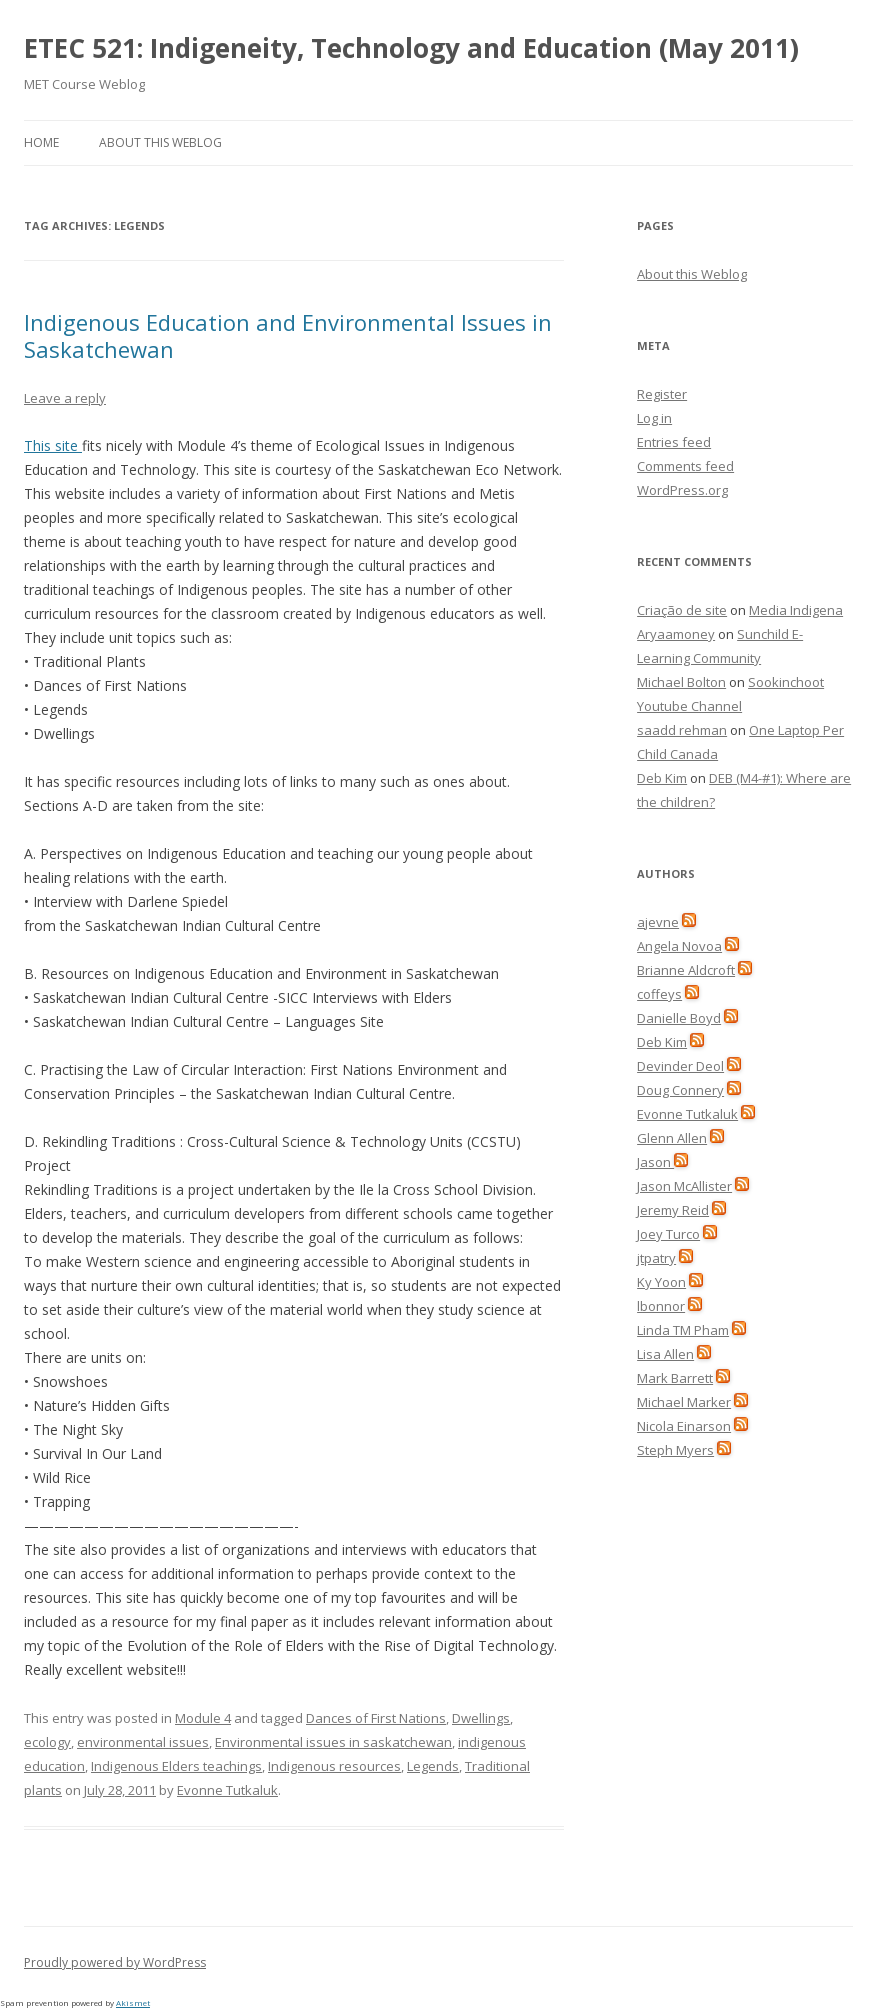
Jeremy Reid (673, 1210)
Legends (433, 1766)
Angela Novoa (679, 946)
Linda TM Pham (683, 1330)
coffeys (659, 994)
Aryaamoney (676, 634)
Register (662, 394)
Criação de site (682, 610)
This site (53, 445)
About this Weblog (160, 142)
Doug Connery (680, 1090)
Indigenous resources (334, 1766)
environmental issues (143, 1742)
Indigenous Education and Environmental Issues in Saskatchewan (288, 335)
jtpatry (656, 1258)
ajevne (658, 922)
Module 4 (203, 1718)
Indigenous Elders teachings (176, 1766)
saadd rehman (682, 730)
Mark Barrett (675, 1378)
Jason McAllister (684, 1186)
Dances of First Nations (376, 1718)
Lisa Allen (665, 1354)
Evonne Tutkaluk (227, 1790)
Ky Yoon (661, 1282)
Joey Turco (668, 1234)
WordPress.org (682, 490)
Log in (654, 418)
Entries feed (674, 442)
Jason (655, 1162)
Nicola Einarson (684, 1426)
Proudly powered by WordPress (115, 1962)
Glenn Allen (672, 1138)
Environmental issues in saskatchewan (333, 1742)
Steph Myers (675, 1450)
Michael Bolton (681, 682)
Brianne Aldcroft (686, 970)
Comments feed (685, 466)
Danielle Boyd (679, 1018)
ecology (47, 1742)
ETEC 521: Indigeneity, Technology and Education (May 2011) (411, 48)
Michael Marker (684, 1402)
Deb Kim (662, 778)
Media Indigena (796, 610)
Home (41, 142)
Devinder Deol (680, 1066)
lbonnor (661, 1306)
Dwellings (481, 1718)
